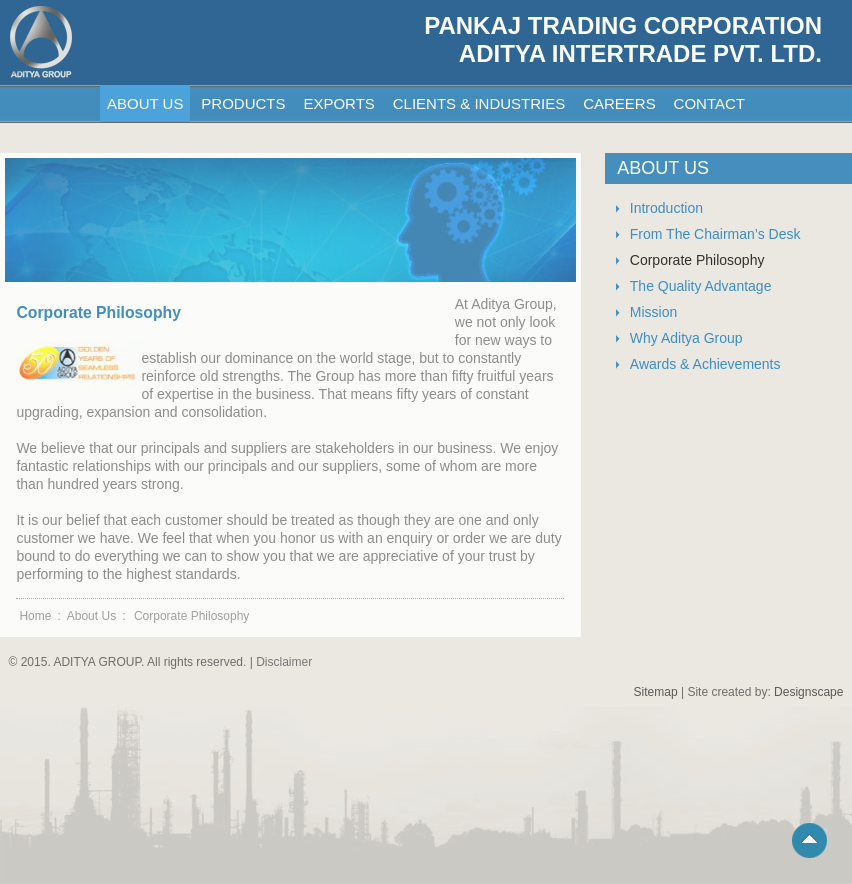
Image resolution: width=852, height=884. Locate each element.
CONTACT (709, 103)
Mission (653, 312)
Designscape (808, 692)
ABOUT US (145, 103)
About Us (91, 616)
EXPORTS (338, 103)
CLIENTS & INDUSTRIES (479, 103)
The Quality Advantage (701, 286)
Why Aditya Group (686, 338)
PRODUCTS (243, 103)
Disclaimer (284, 662)
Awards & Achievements (705, 364)
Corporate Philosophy (697, 260)
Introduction (666, 208)
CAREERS (619, 103)
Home (35, 616)
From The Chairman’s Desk (715, 234)
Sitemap (656, 692)
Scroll (812, 843)
